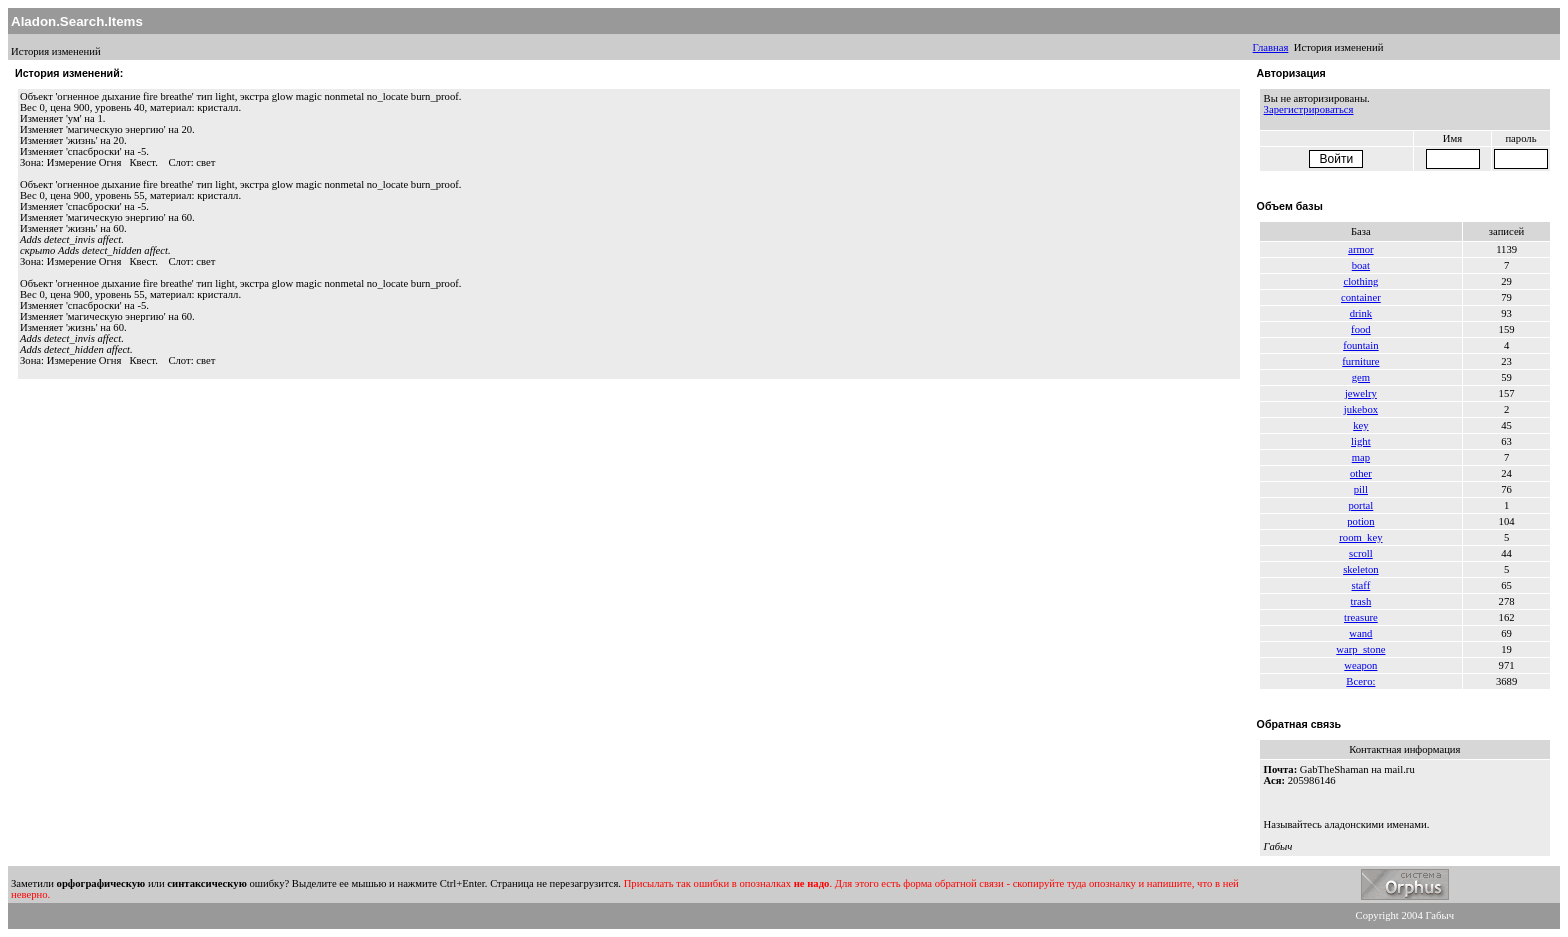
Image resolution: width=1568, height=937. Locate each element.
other (1361, 473)
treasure (1361, 617)
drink (1361, 313)
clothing (1360, 281)
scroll (1361, 553)
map (1361, 457)
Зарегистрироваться (1309, 109)
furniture (1360, 361)
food (1361, 329)
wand (1360, 633)
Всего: (1360, 681)
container (1361, 297)
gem (1361, 377)
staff (1361, 585)
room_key (1360, 537)
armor (1360, 249)
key (1360, 425)
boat (1361, 265)
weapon (1360, 665)
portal (1360, 505)
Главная (1271, 47)
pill (1361, 489)
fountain (1361, 345)
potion (1360, 521)
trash (1361, 601)
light (1361, 441)
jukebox (1361, 409)
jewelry (1361, 393)
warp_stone (1360, 649)
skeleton (1361, 569)
